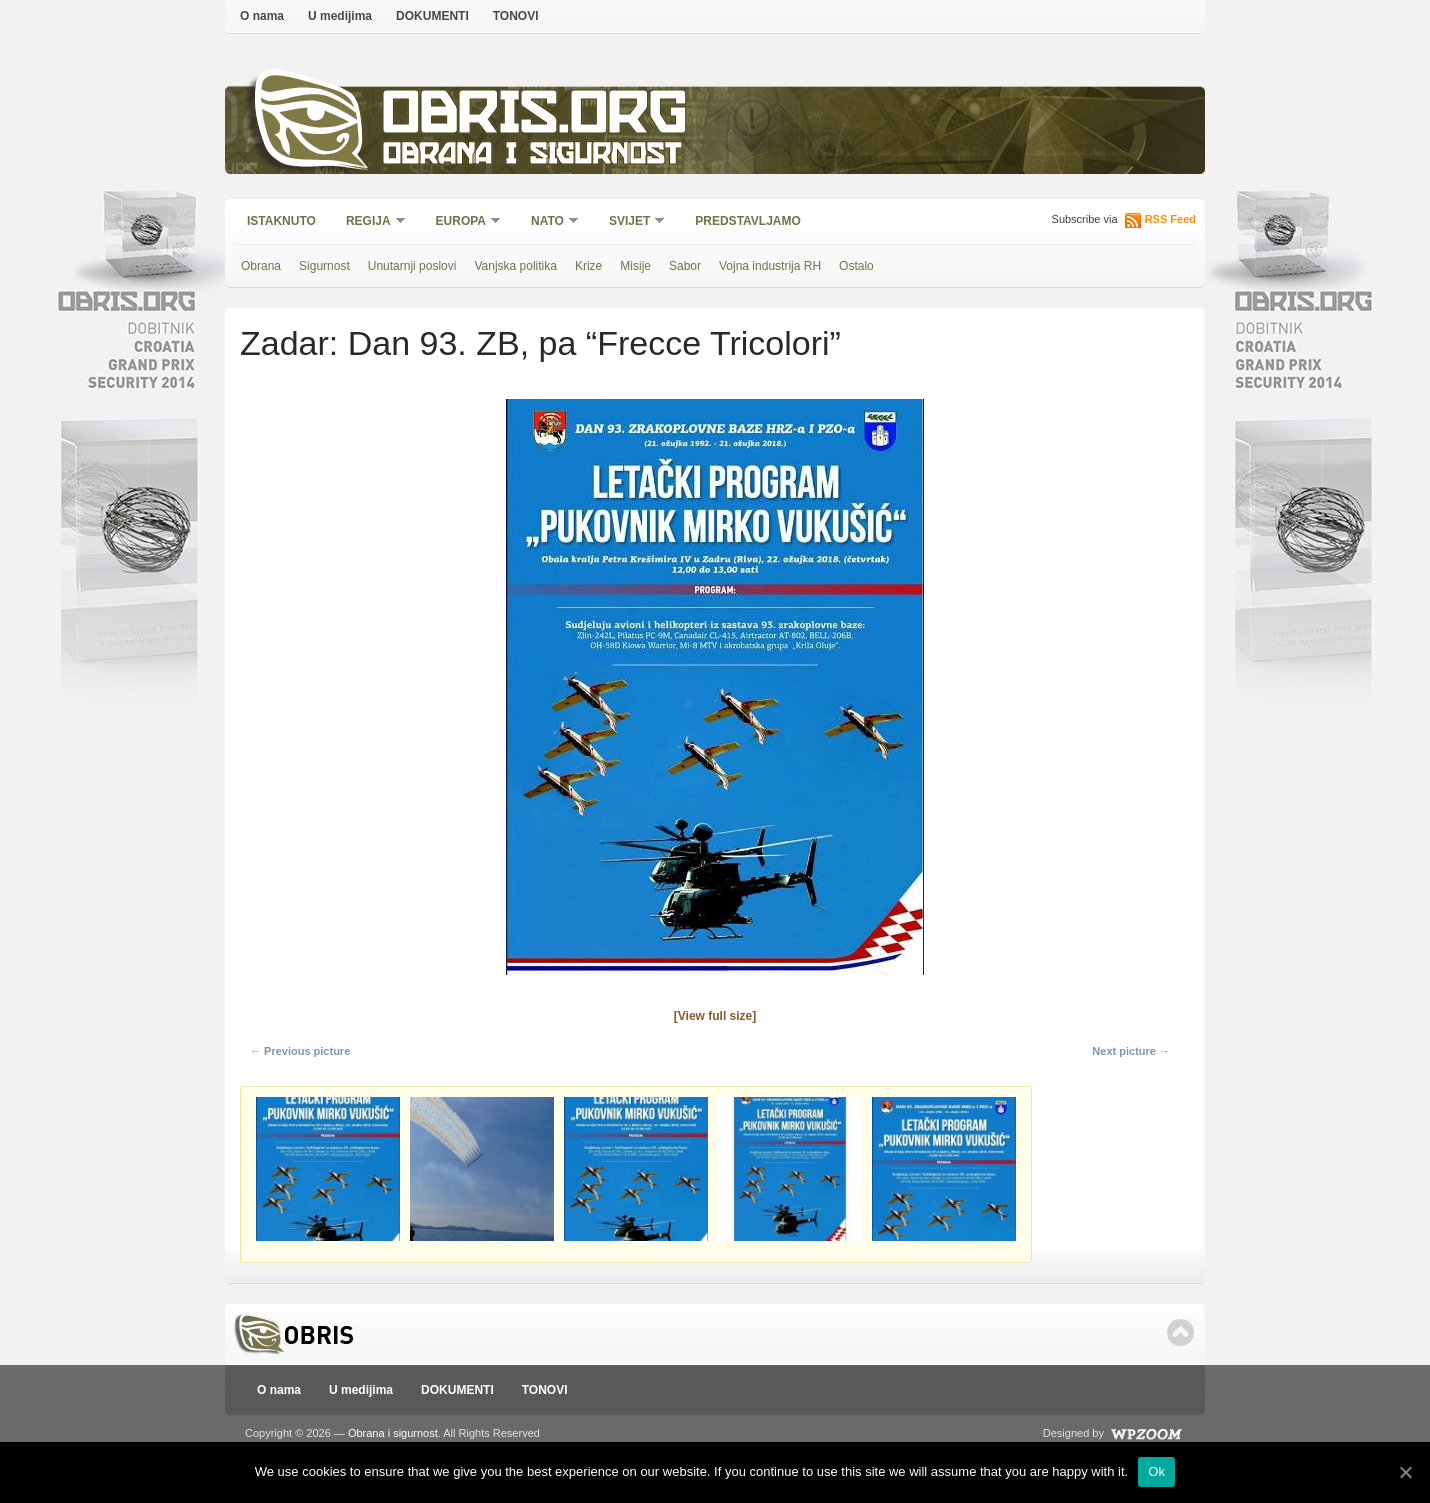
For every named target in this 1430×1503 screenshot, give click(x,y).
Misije (635, 266)
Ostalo (856, 266)
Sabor (685, 266)
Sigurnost (324, 266)
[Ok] (1405, 1472)
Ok (1156, 1471)
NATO (548, 222)
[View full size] (715, 1016)
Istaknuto (281, 221)
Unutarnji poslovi (412, 266)
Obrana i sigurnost (531, 156)
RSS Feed (1170, 219)
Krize (588, 266)
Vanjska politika (515, 266)
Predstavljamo (748, 221)
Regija (369, 222)
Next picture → (1131, 1051)
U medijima (340, 16)
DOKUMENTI (432, 16)
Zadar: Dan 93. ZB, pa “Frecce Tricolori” (540, 343)
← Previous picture (300, 1051)
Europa (462, 222)
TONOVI (516, 16)
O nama (262, 16)
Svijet (630, 222)
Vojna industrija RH (770, 266)
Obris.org (535, 117)
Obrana (261, 266)
